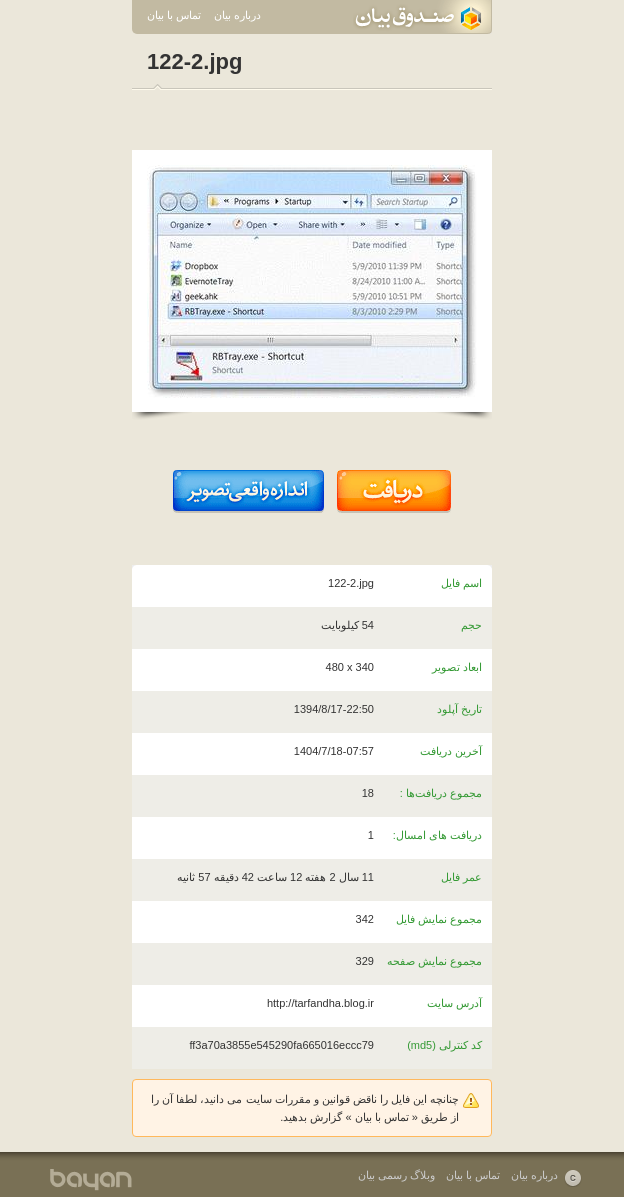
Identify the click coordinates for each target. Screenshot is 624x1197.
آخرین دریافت (451, 751)
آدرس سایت (454, 1003)
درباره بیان (237, 15)
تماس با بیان (174, 15)
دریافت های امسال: (437, 835)
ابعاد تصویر (457, 667)
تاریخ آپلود (459, 709)
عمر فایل (461, 877)
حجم (471, 625)
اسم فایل (461, 583)
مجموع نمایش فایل (439, 919)
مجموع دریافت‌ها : (441, 793)
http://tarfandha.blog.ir (320, 1003)
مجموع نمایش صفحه (434, 961)
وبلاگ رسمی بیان (396, 1175)
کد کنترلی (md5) (444, 1045)
